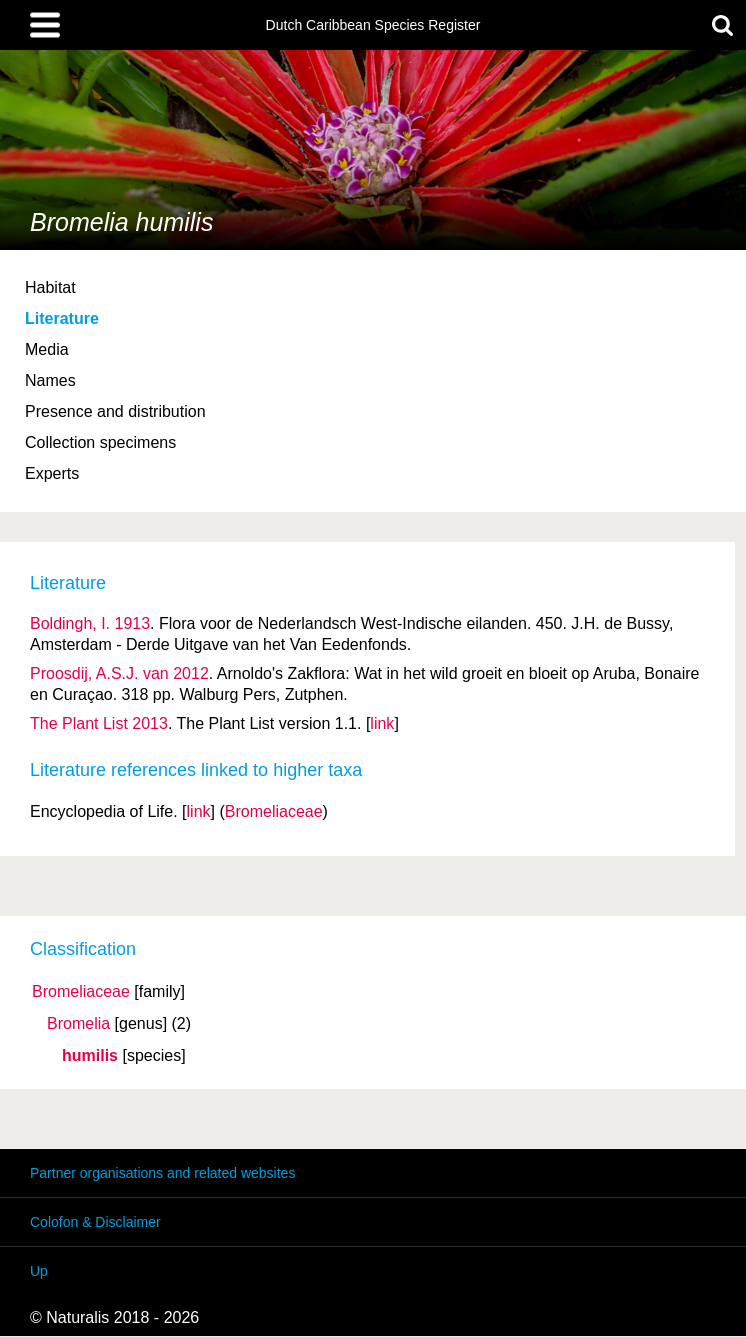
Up (39, 1271)
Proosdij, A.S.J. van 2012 (119, 673)
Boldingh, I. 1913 (90, 623)
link (382, 723)
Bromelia (78, 1024)
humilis (90, 1056)
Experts (52, 473)
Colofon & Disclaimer (95, 1222)
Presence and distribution (115, 411)
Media (47, 349)
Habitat (50, 287)
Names (50, 380)
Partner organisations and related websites (162, 1173)
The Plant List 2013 (99, 723)
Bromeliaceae (81, 992)
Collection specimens (100, 442)
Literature (62, 318)
